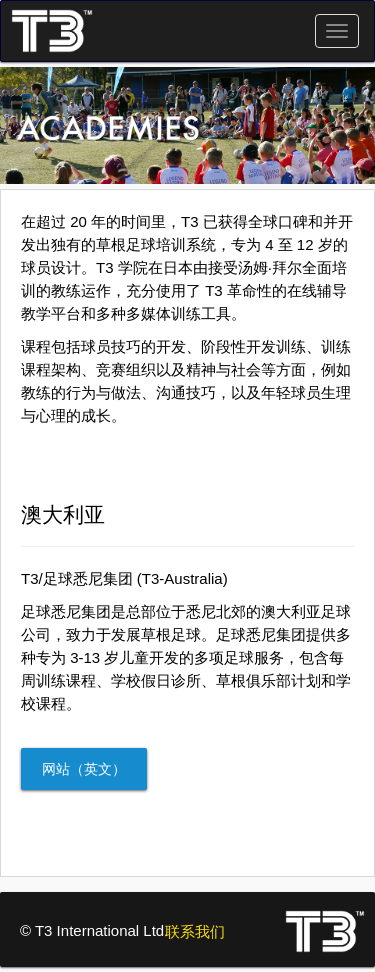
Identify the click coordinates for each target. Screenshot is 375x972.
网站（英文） (84, 769)
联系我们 (195, 931)
